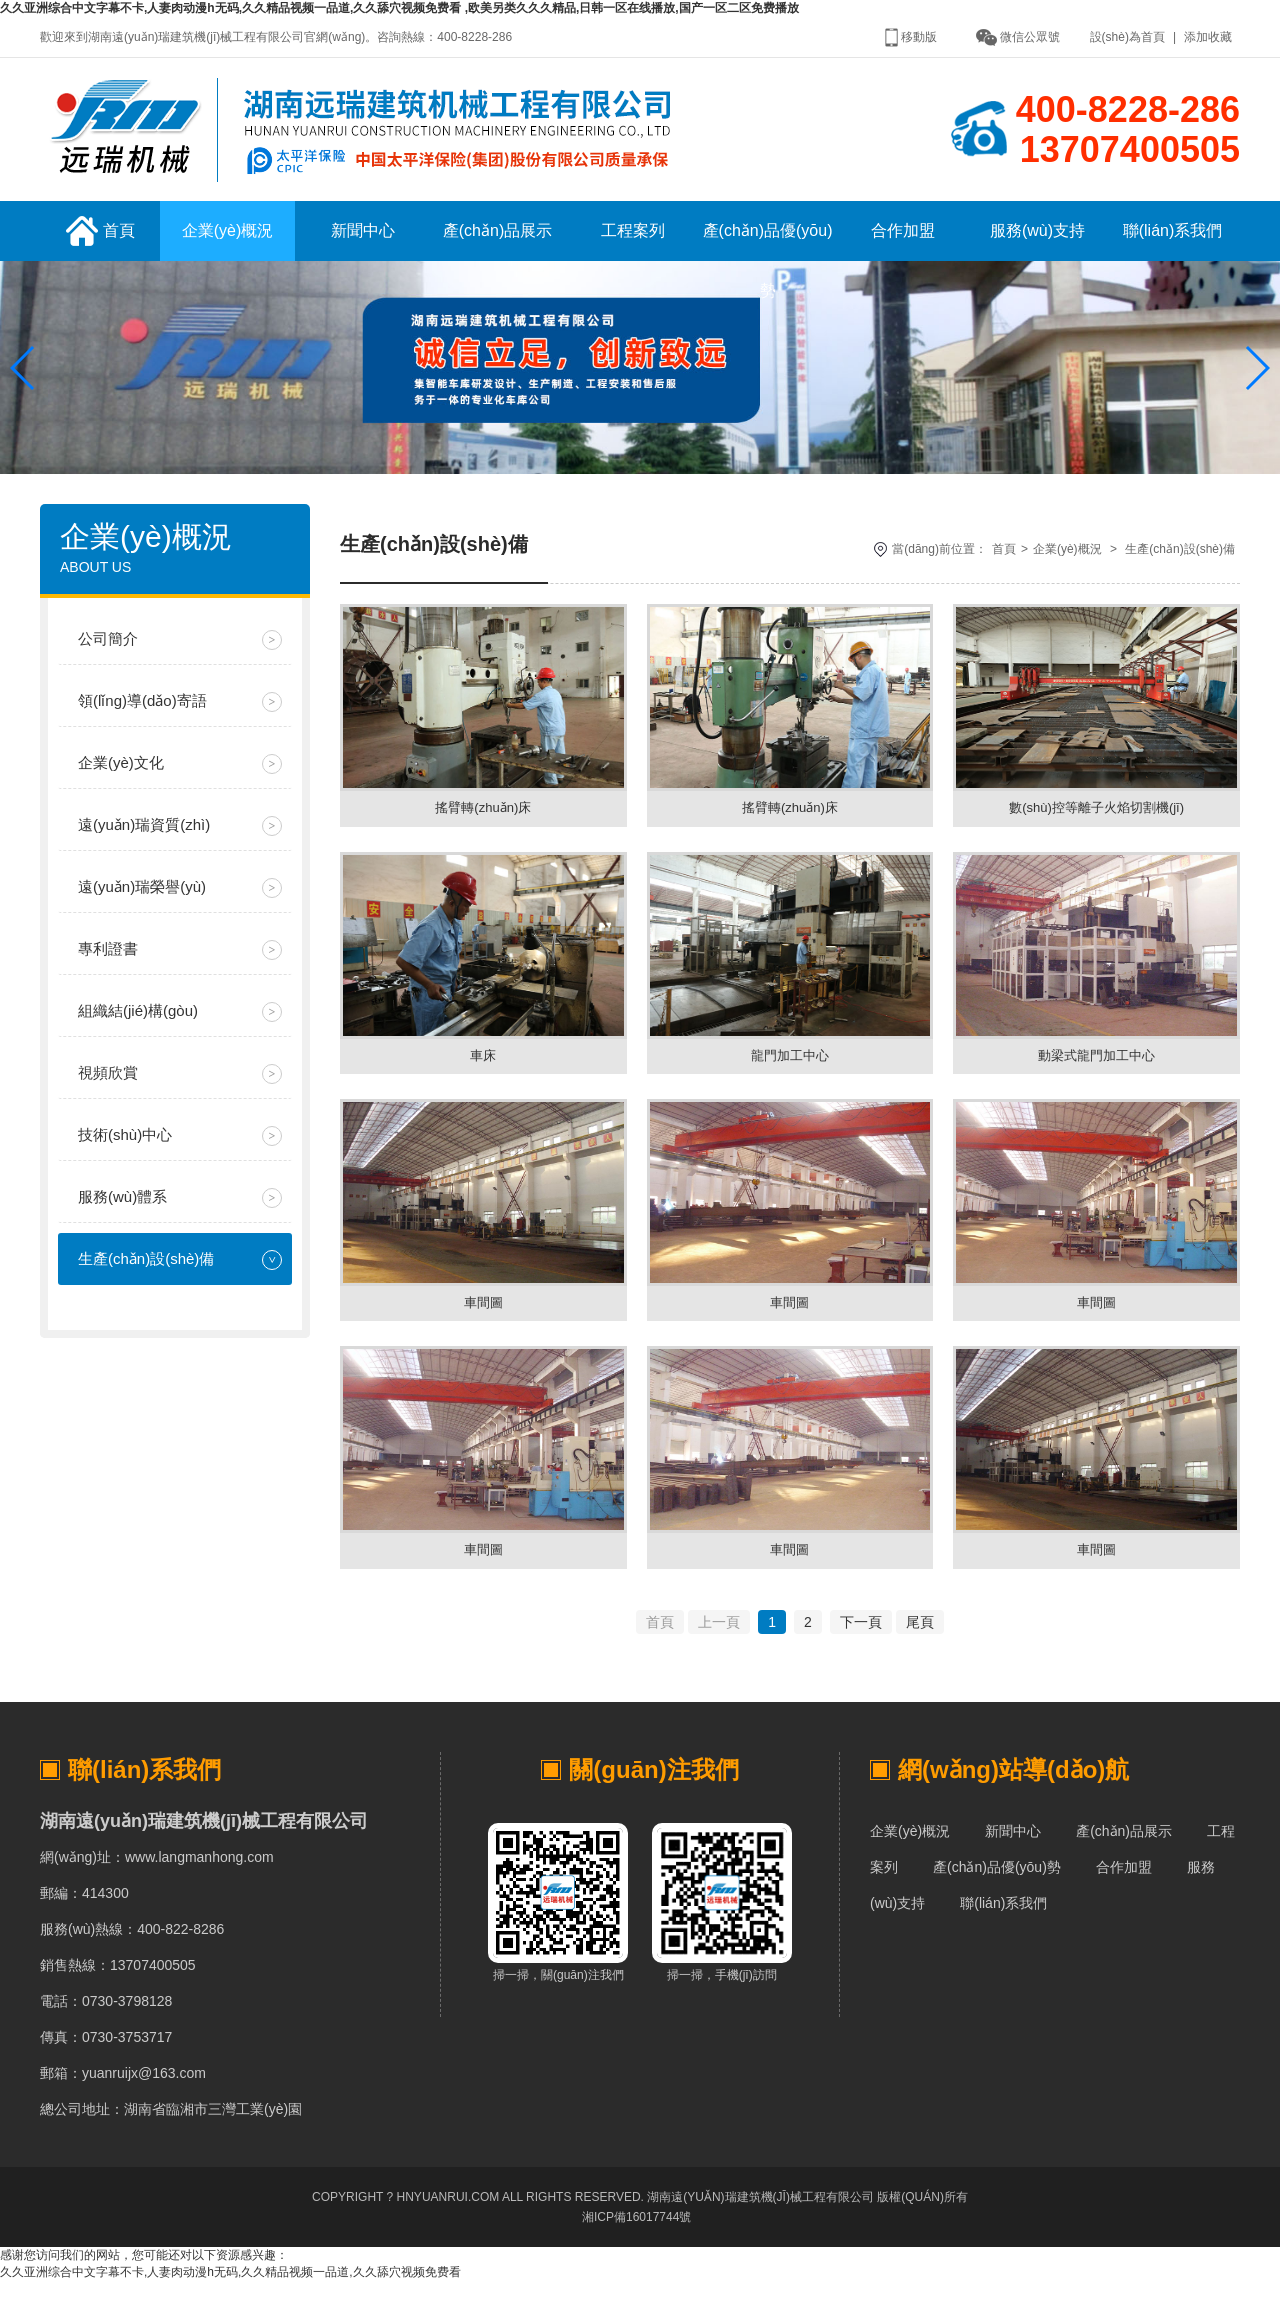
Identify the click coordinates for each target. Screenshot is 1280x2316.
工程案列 (633, 247)
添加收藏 (1208, 37)
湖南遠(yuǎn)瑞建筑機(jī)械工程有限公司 (760, 2232)
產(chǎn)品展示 (497, 247)
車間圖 (483, 1330)
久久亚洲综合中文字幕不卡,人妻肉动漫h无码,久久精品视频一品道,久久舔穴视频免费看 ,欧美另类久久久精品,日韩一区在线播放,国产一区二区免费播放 (399, 8)
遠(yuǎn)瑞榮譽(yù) (142, 903)
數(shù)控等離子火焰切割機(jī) (1097, 826)
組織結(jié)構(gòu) (138, 1027)
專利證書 (108, 965)
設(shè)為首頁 (1127, 37)
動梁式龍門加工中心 (1097, 1078)
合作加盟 (903, 247)
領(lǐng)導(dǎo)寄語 (142, 717)
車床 (483, 1078)
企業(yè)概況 (228, 247)
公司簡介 (108, 655)
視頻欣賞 (108, 1089)
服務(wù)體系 (122, 1213)
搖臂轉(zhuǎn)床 (483, 826)
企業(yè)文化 (121, 779)
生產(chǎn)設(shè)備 (146, 1275)
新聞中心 (363, 247)
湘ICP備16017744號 (636, 2252)
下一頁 (861, 1657)
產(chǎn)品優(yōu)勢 (768, 258)
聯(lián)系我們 (1173, 247)
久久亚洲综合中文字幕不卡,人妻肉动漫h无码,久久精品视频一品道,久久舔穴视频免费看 (230, 2307)
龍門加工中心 (790, 1078)
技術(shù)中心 (125, 1151)
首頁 (100, 248)
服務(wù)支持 (1037, 247)
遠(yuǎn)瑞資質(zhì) (144, 841)
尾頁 (920, 1657)
